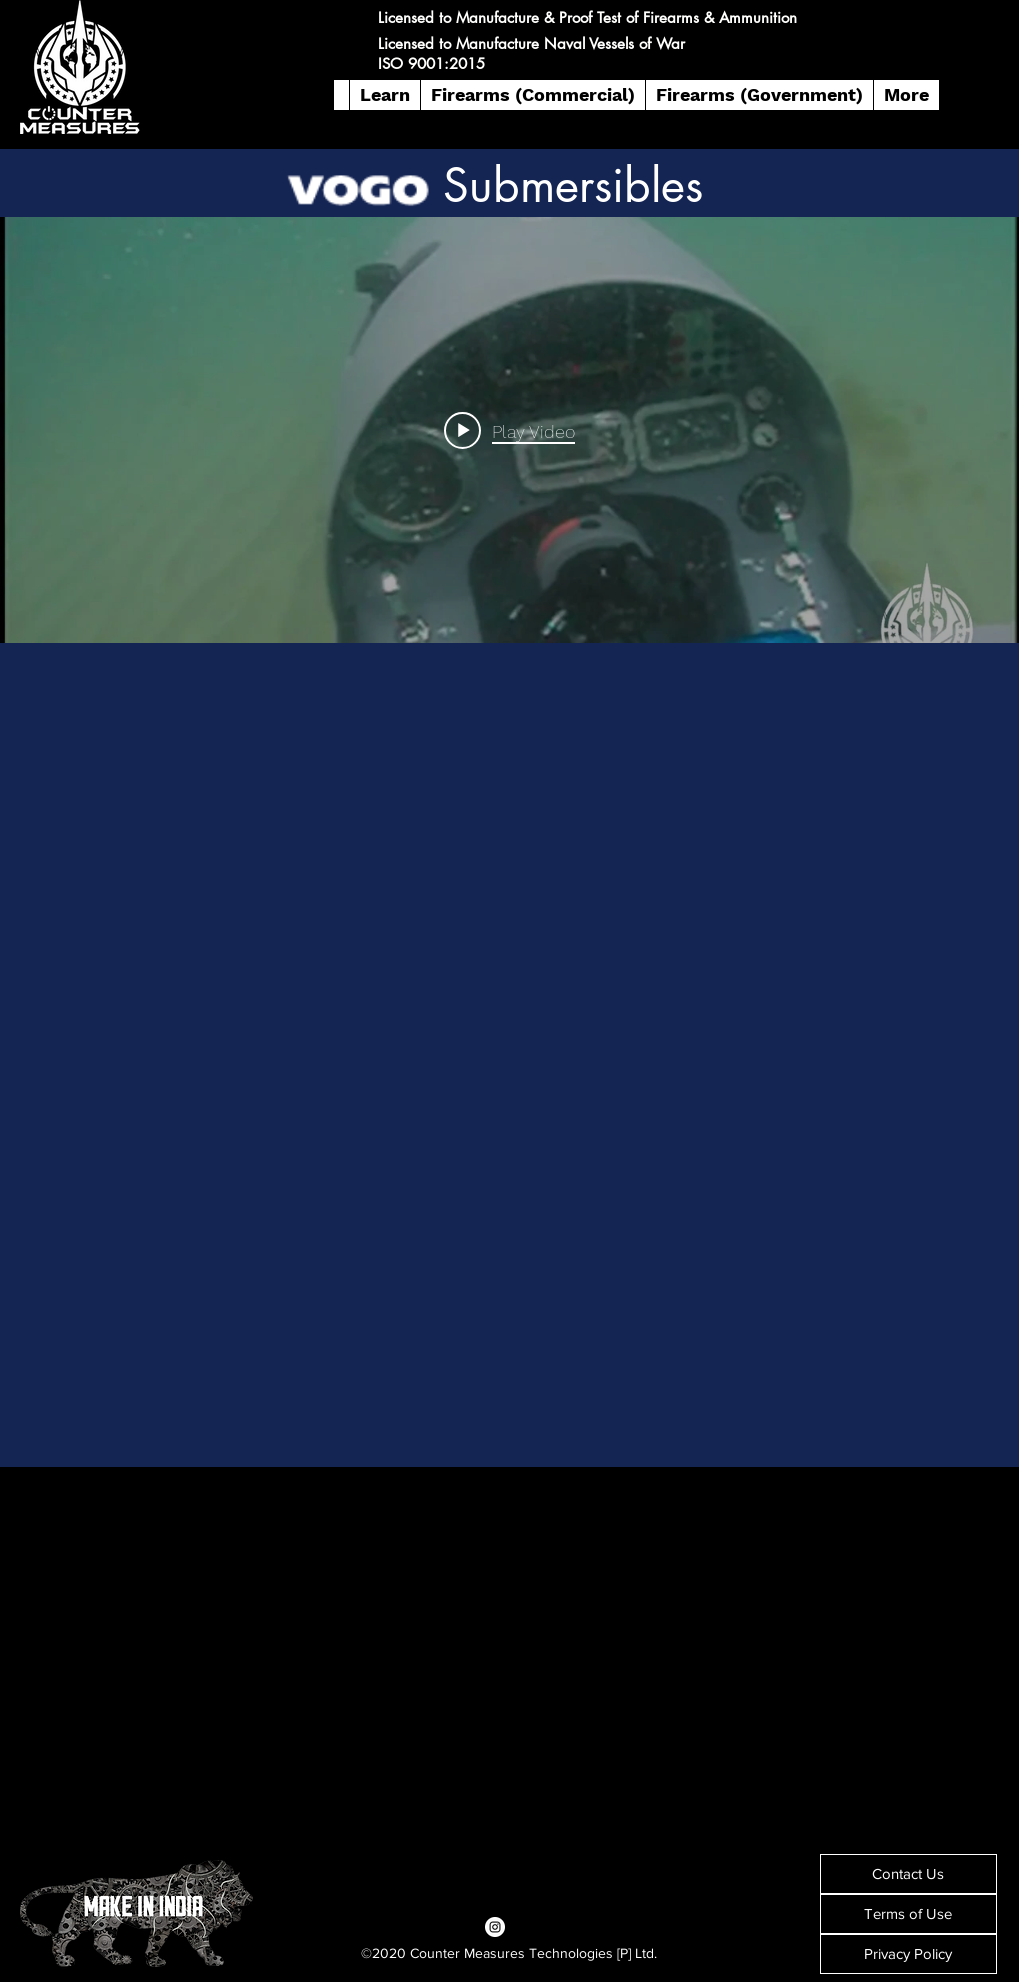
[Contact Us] (908, 1874)
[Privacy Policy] (908, 1954)
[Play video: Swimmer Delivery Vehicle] (509, 430)
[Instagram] (495, 1927)
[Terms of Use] (908, 1914)
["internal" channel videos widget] (509, 430)
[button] (384, 95)
